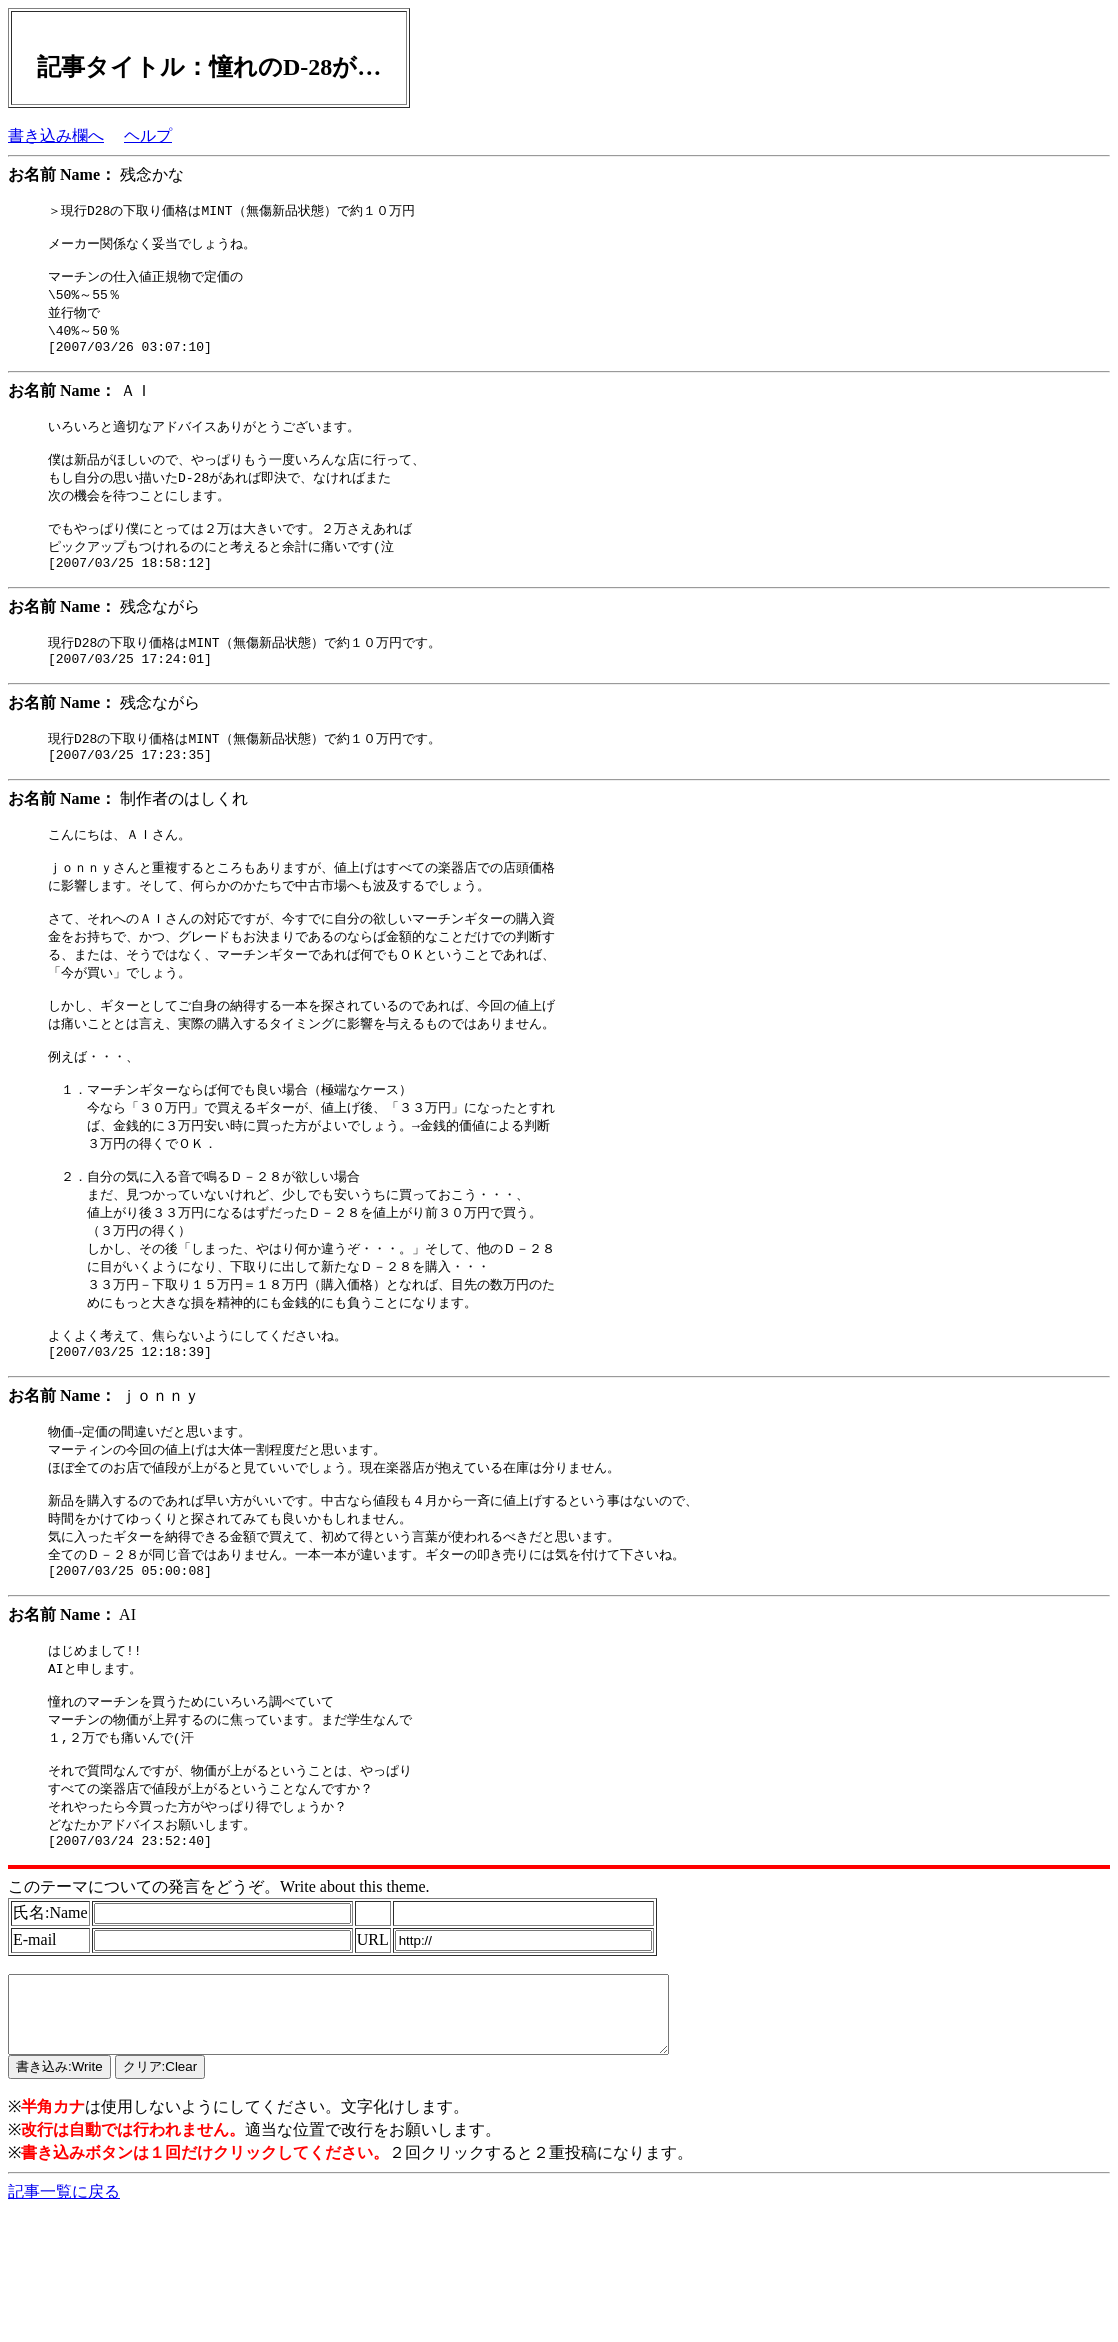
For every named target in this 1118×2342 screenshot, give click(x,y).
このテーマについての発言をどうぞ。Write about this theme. (219, 2002)
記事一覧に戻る (64, 2322)
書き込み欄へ (56, 135)
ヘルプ (148, 135)
